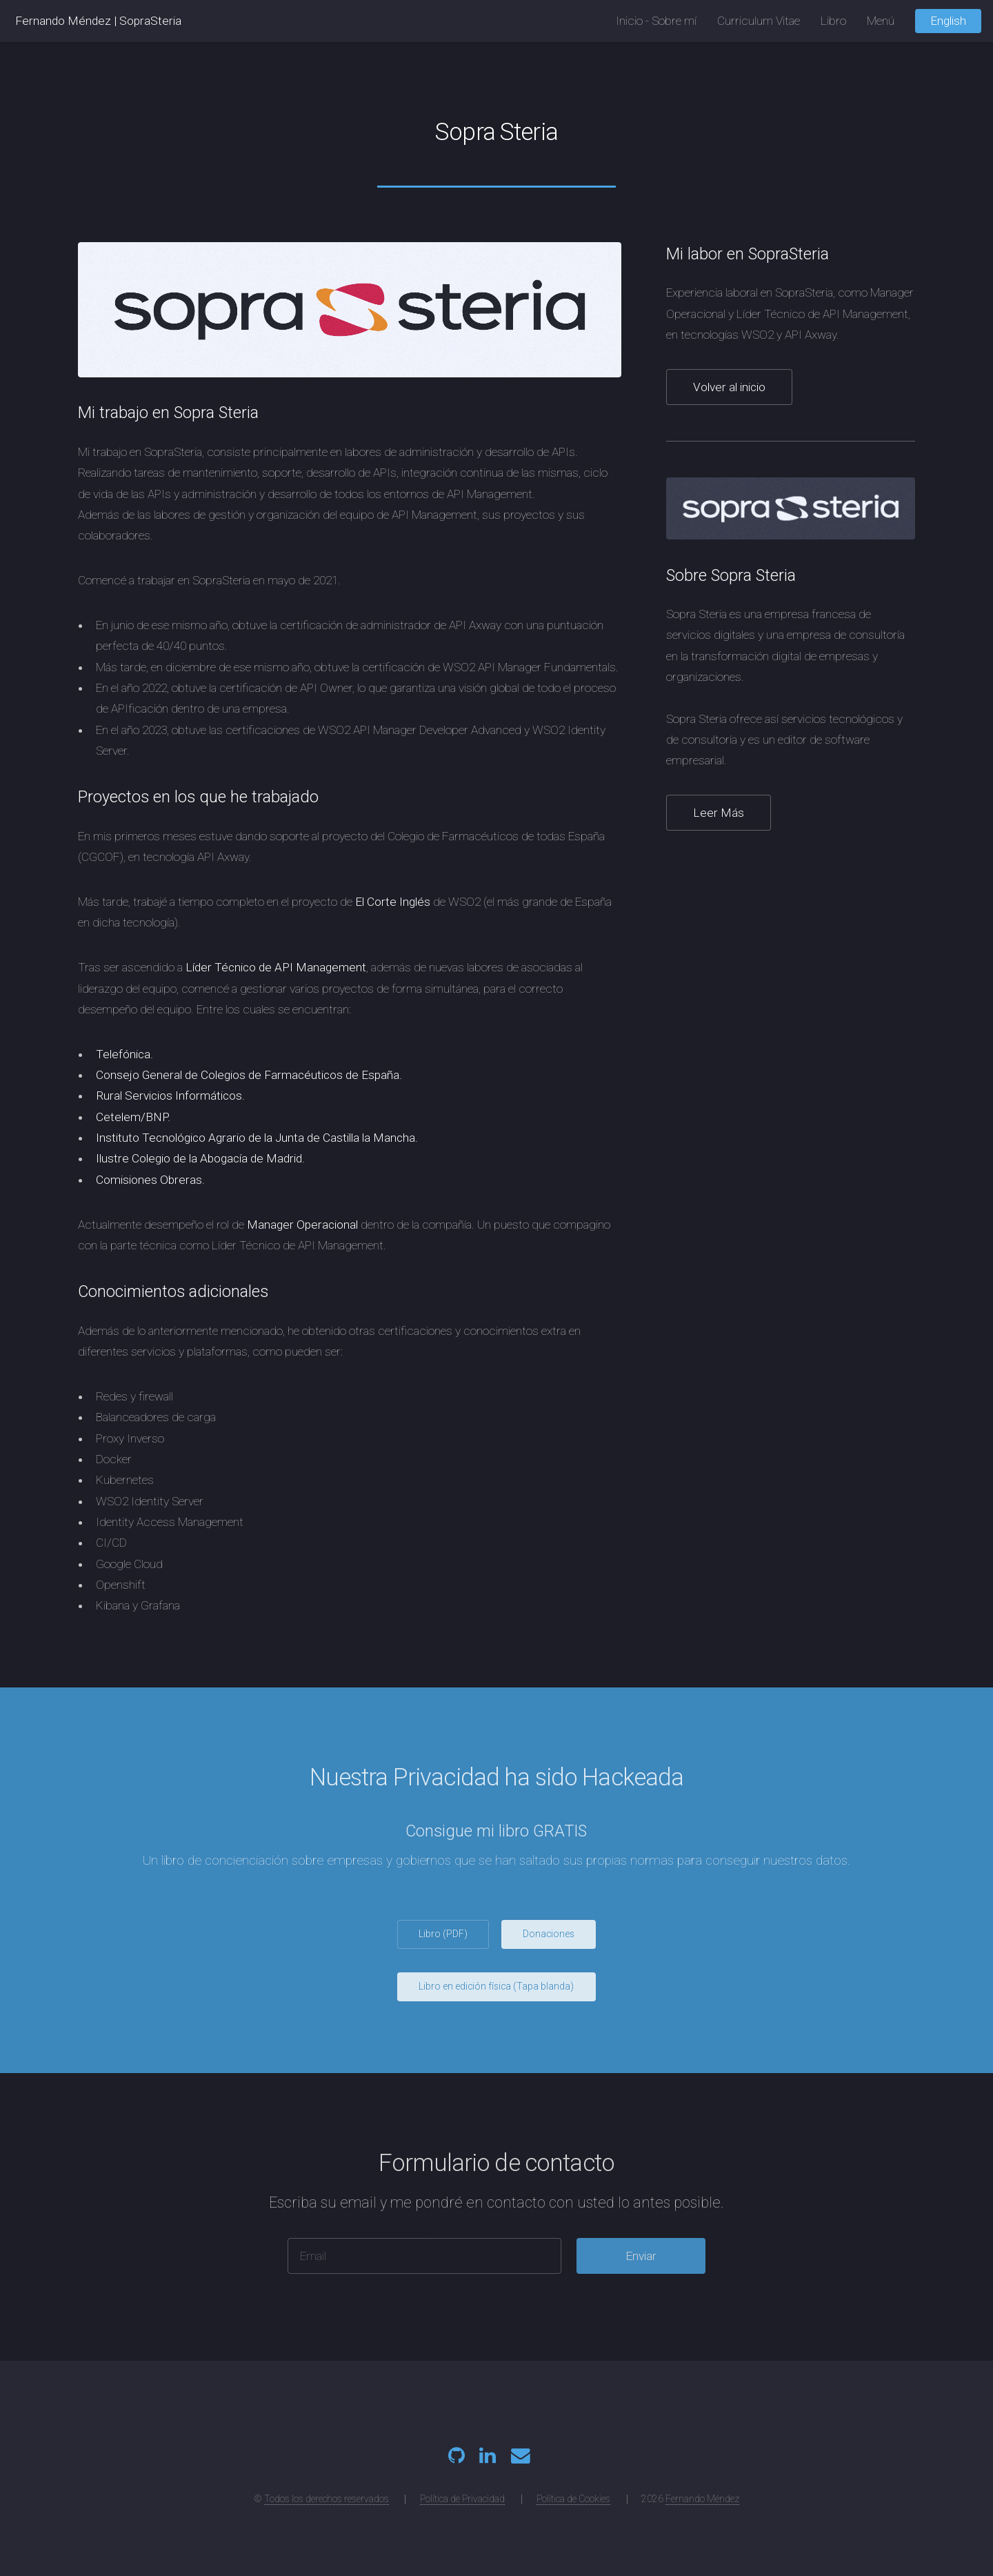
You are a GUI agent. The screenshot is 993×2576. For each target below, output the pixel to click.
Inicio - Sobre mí (656, 21)
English (948, 21)
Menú (880, 21)
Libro (833, 21)
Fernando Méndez (63, 21)
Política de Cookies (573, 2498)
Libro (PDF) (443, 1933)
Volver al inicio (729, 387)
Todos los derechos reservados (326, 2498)
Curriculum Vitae (758, 21)
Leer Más (718, 813)
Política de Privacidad (462, 2498)
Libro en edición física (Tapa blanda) (496, 1986)
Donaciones (548, 1933)
